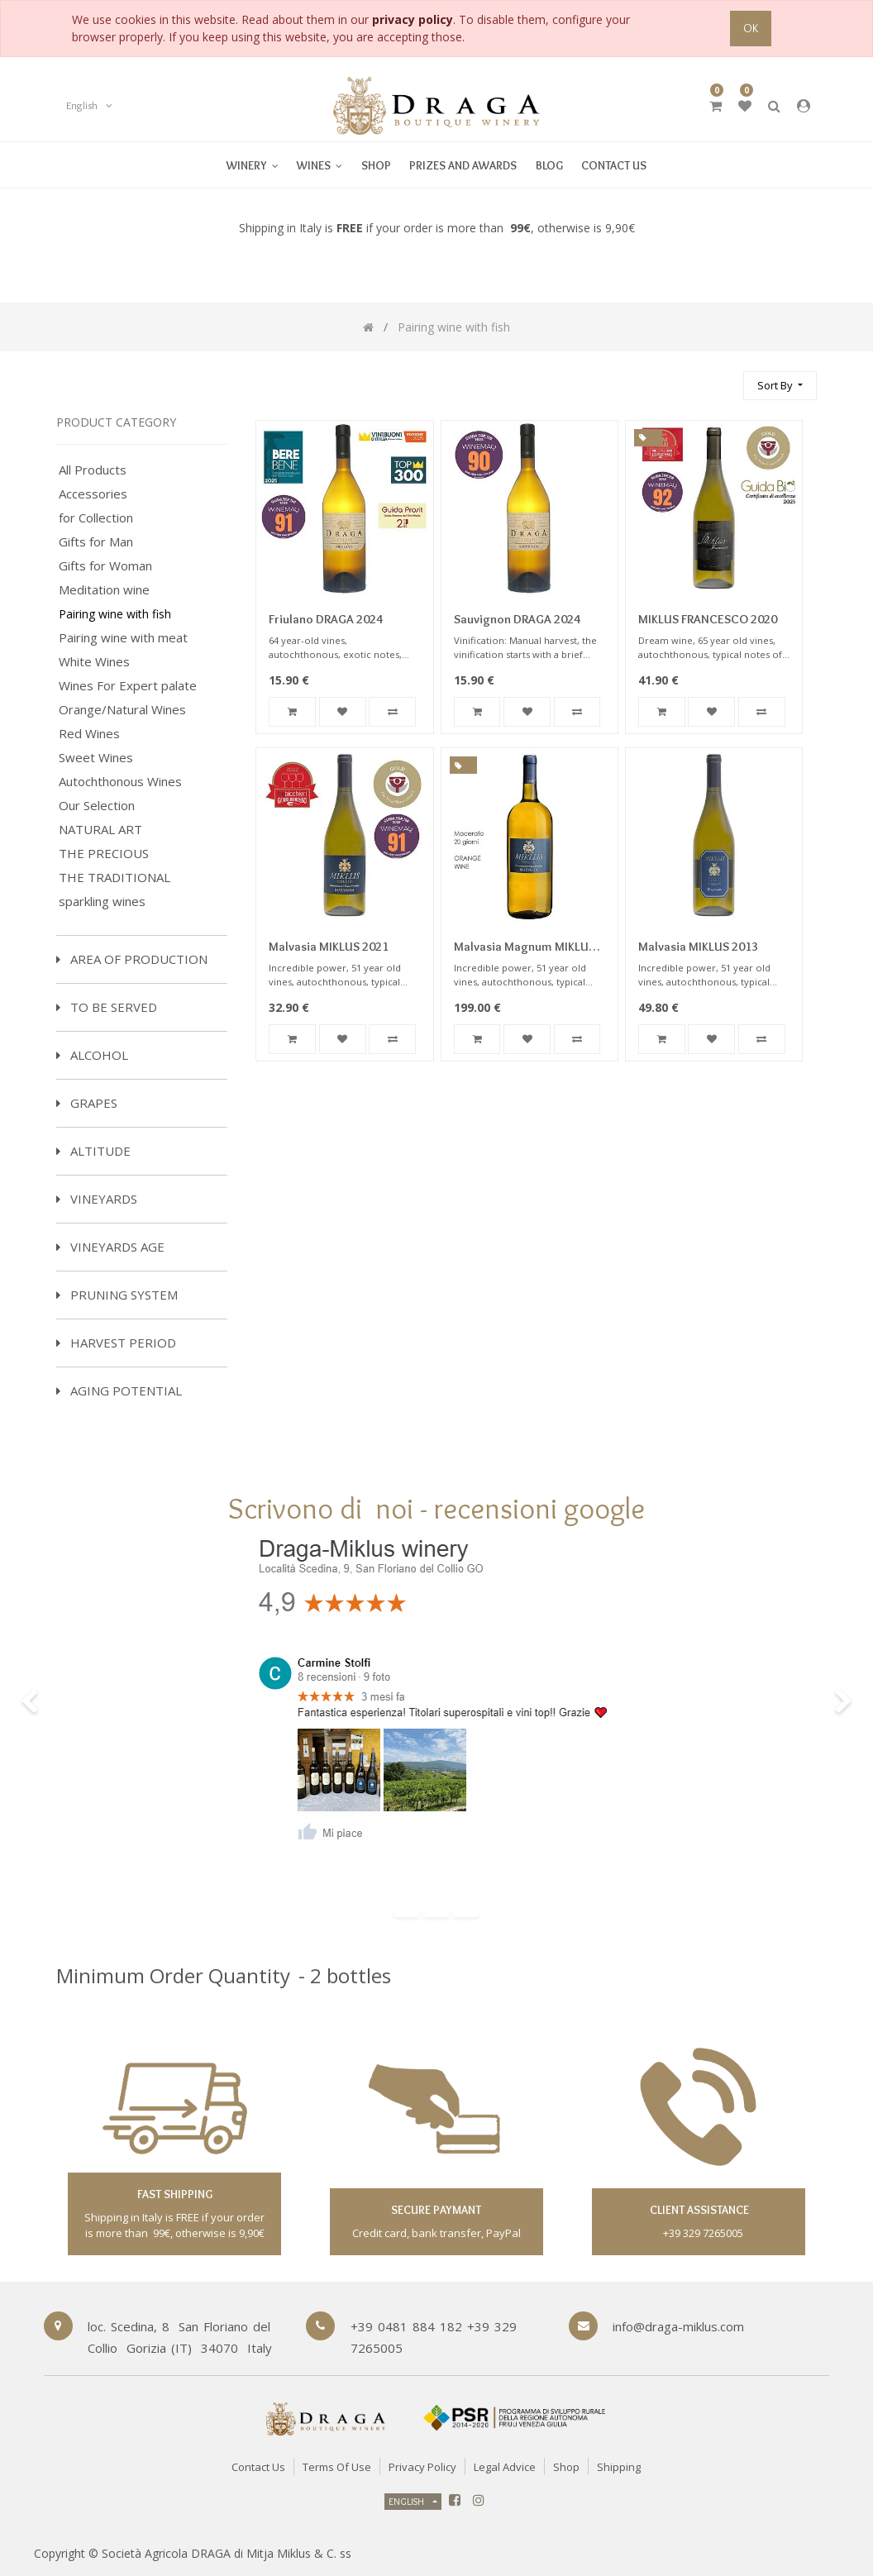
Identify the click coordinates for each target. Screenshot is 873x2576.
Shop (566, 2466)
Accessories (93, 494)
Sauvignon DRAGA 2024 (517, 619)
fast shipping (174, 2194)
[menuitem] (319, 165)
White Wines (94, 662)
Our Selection (97, 805)
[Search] (723, 378)
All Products (92, 470)
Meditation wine (104, 590)
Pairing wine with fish (115, 614)
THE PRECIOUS (104, 853)
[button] (780, 385)
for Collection (96, 518)
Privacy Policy (422, 2466)
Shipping (619, 2466)
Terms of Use (337, 2466)
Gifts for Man (96, 542)
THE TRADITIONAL (114, 877)
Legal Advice (505, 2466)
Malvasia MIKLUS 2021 (329, 946)
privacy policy (412, 19)
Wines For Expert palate (128, 686)
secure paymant (436, 2209)
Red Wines (89, 734)
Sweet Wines (96, 758)
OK (750, 28)
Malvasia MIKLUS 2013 (698, 946)
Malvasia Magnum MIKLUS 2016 (524, 948)
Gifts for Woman (105, 566)
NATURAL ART (100, 829)
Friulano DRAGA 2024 (326, 619)
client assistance (698, 2209)
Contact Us (258, 2466)
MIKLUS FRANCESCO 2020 (707, 619)
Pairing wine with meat (123, 638)
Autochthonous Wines (120, 781)
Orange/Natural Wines (122, 710)
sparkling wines (102, 901)
